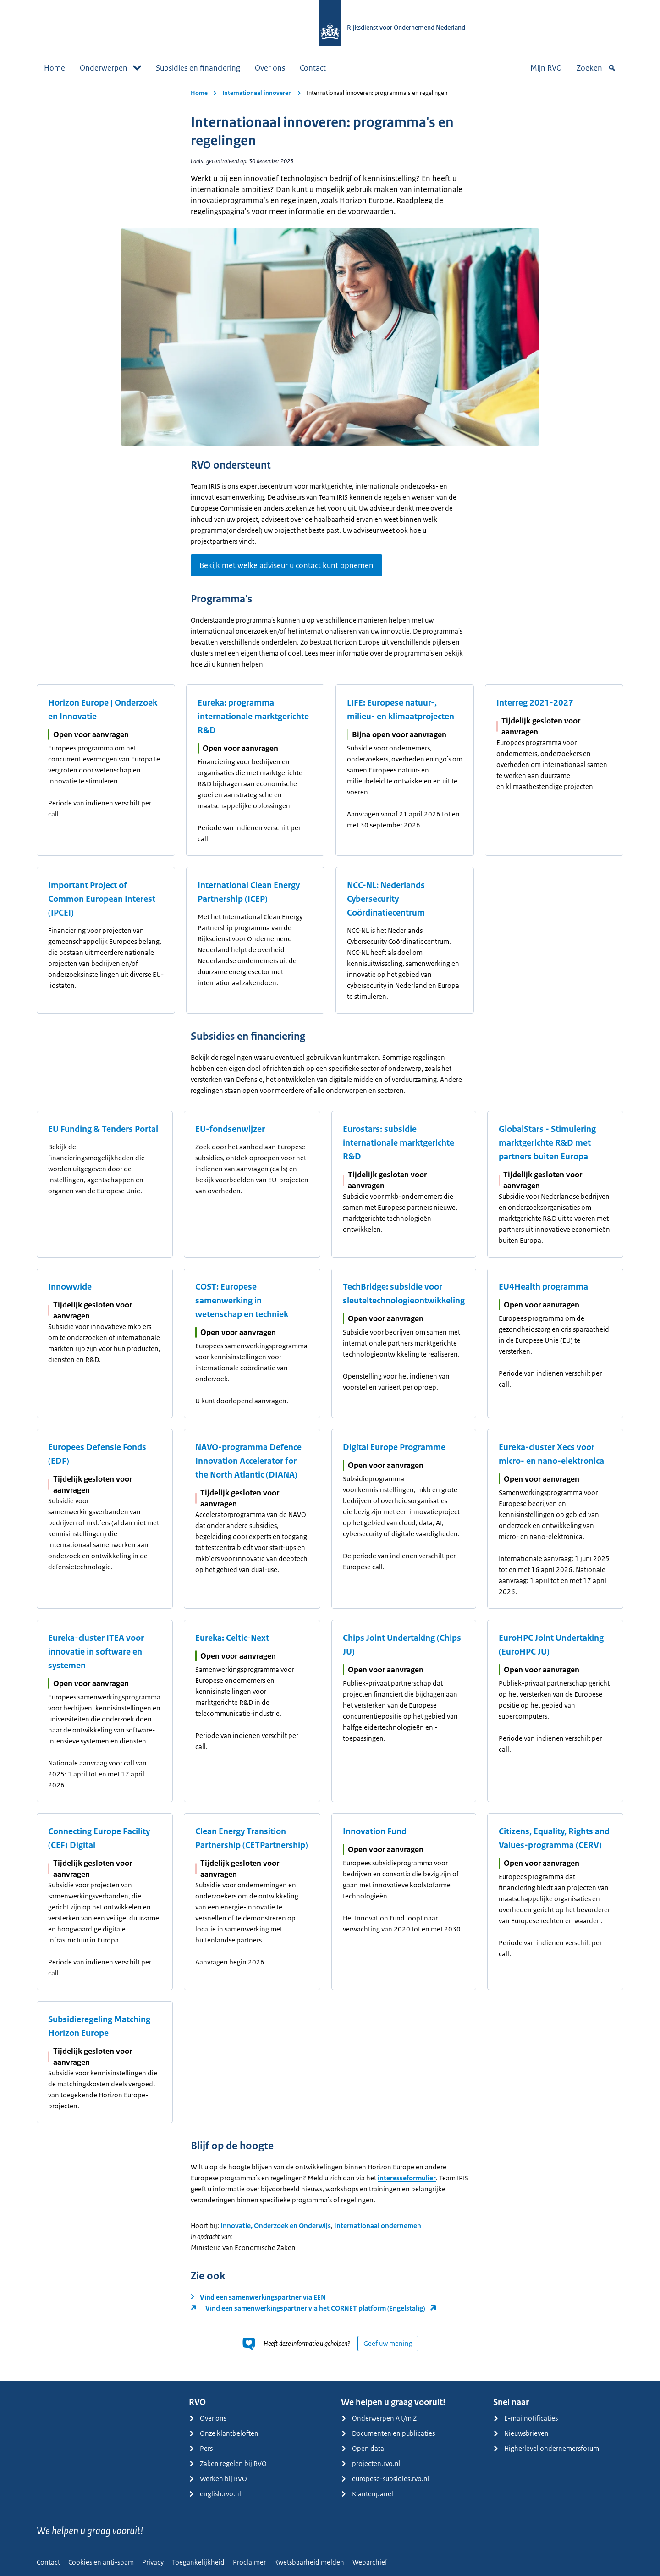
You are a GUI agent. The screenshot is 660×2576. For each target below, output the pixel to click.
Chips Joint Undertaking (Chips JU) (402, 1645)
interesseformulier (407, 2177)
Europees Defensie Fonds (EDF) (97, 1454)
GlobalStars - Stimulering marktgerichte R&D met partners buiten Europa (547, 1143)
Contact (313, 68)
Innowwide (70, 1286)
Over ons (270, 68)
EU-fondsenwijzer (230, 1129)
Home (54, 68)
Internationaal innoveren (257, 93)
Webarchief (369, 2562)
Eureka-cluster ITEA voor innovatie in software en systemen (96, 1652)
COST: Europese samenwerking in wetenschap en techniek (241, 1300)
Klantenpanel (367, 2493)
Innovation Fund (375, 1831)
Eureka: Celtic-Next (232, 1638)
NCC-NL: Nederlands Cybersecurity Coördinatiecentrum (386, 899)
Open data (362, 2448)
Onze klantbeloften (223, 2433)
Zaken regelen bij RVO (228, 2463)
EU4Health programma (543, 1286)
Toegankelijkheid (198, 2562)
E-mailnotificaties (525, 2418)
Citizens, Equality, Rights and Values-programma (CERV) (554, 1838)
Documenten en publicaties (388, 2433)
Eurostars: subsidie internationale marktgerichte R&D (398, 1143)
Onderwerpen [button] (110, 68)
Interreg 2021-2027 (534, 702)
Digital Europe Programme (394, 1447)
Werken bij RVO (218, 2478)
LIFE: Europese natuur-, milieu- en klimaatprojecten (400, 709)
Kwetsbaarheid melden (309, 2562)
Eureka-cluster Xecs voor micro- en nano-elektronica (551, 1454)
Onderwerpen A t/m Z (379, 2418)
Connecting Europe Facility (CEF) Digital (99, 1838)
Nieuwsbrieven (521, 2433)
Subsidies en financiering (198, 68)
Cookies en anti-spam (101, 2562)
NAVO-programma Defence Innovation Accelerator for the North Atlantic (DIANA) (248, 1461)
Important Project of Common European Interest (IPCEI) (101, 899)
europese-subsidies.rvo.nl (385, 2478)
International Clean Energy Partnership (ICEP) (249, 892)
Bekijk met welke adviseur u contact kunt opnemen (286, 565)
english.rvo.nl (215, 2493)
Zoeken (596, 68)
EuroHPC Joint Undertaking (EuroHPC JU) (551, 1645)
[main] (330, 1230)
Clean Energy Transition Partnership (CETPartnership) (251, 1838)
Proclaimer (249, 2562)
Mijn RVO (546, 68)
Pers (201, 2448)
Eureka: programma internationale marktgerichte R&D (253, 716)
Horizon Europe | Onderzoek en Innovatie (102, 709)
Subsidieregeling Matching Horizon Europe (99, 2026)
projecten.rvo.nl (371, 2463)
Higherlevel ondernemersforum (546, 2448)
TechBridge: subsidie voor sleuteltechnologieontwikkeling (404, 1293)
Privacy (153, 2562)
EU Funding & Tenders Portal (103, 1129)
